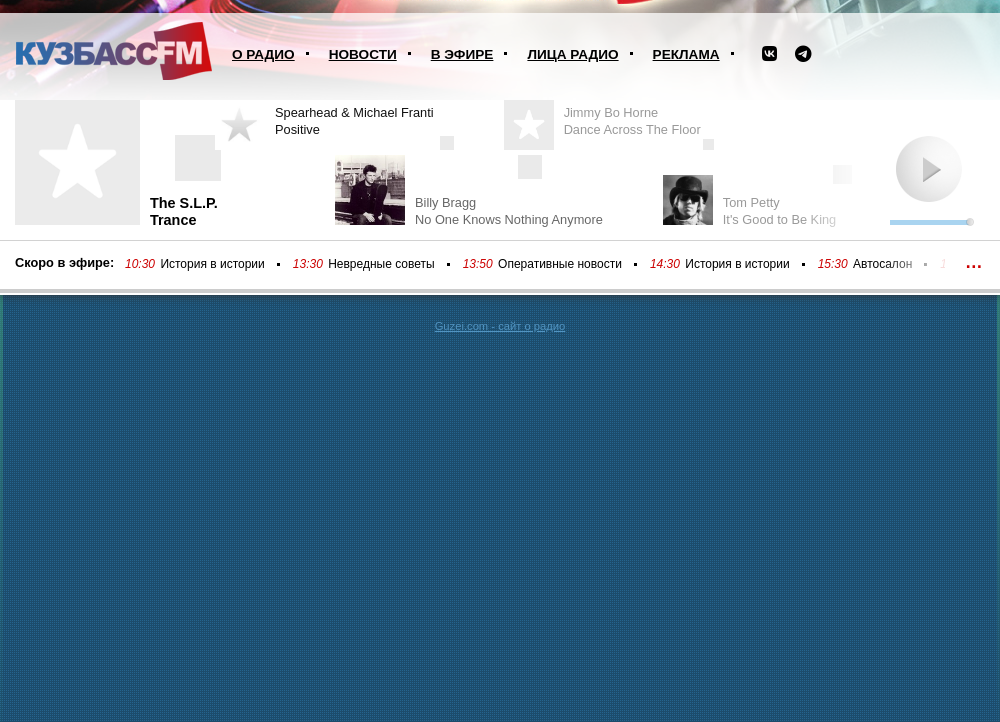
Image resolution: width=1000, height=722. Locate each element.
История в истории (212, 264)
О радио (263, 54)
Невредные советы (381, 264)
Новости (363, 54)
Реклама (686, 54)
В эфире (462, 54)
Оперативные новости (560, 264)
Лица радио (572, 54)
